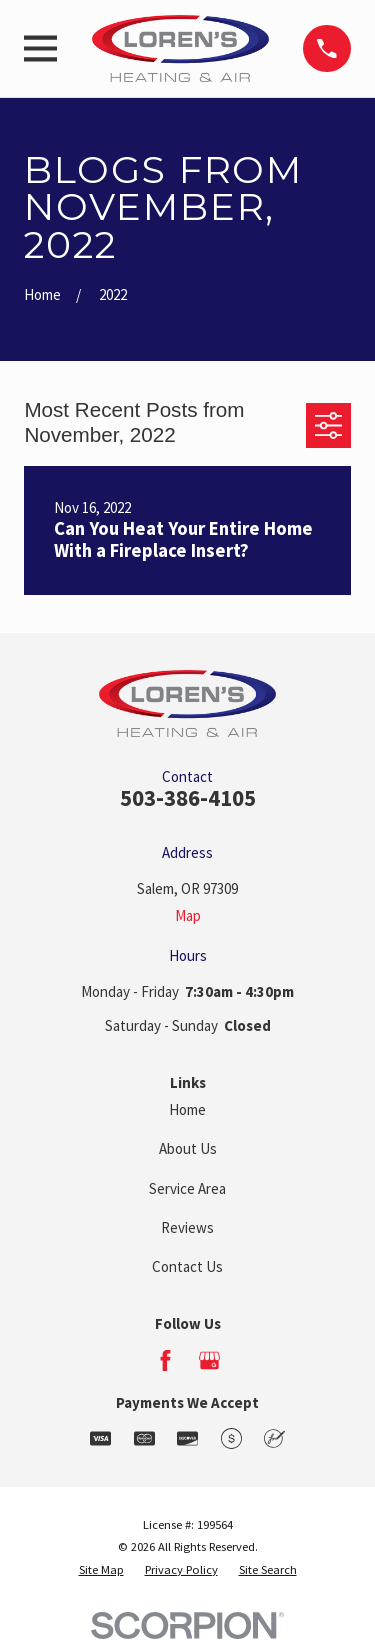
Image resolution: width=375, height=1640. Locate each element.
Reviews (187, 1227)
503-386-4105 (188, 798)
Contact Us (187, 1266)
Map (188, 915)
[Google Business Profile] (209, 1360)
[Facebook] (165, 1360)
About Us (188, 1148)
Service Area (187, 1188)
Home (187, 1109)
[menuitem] (101, 1570)
